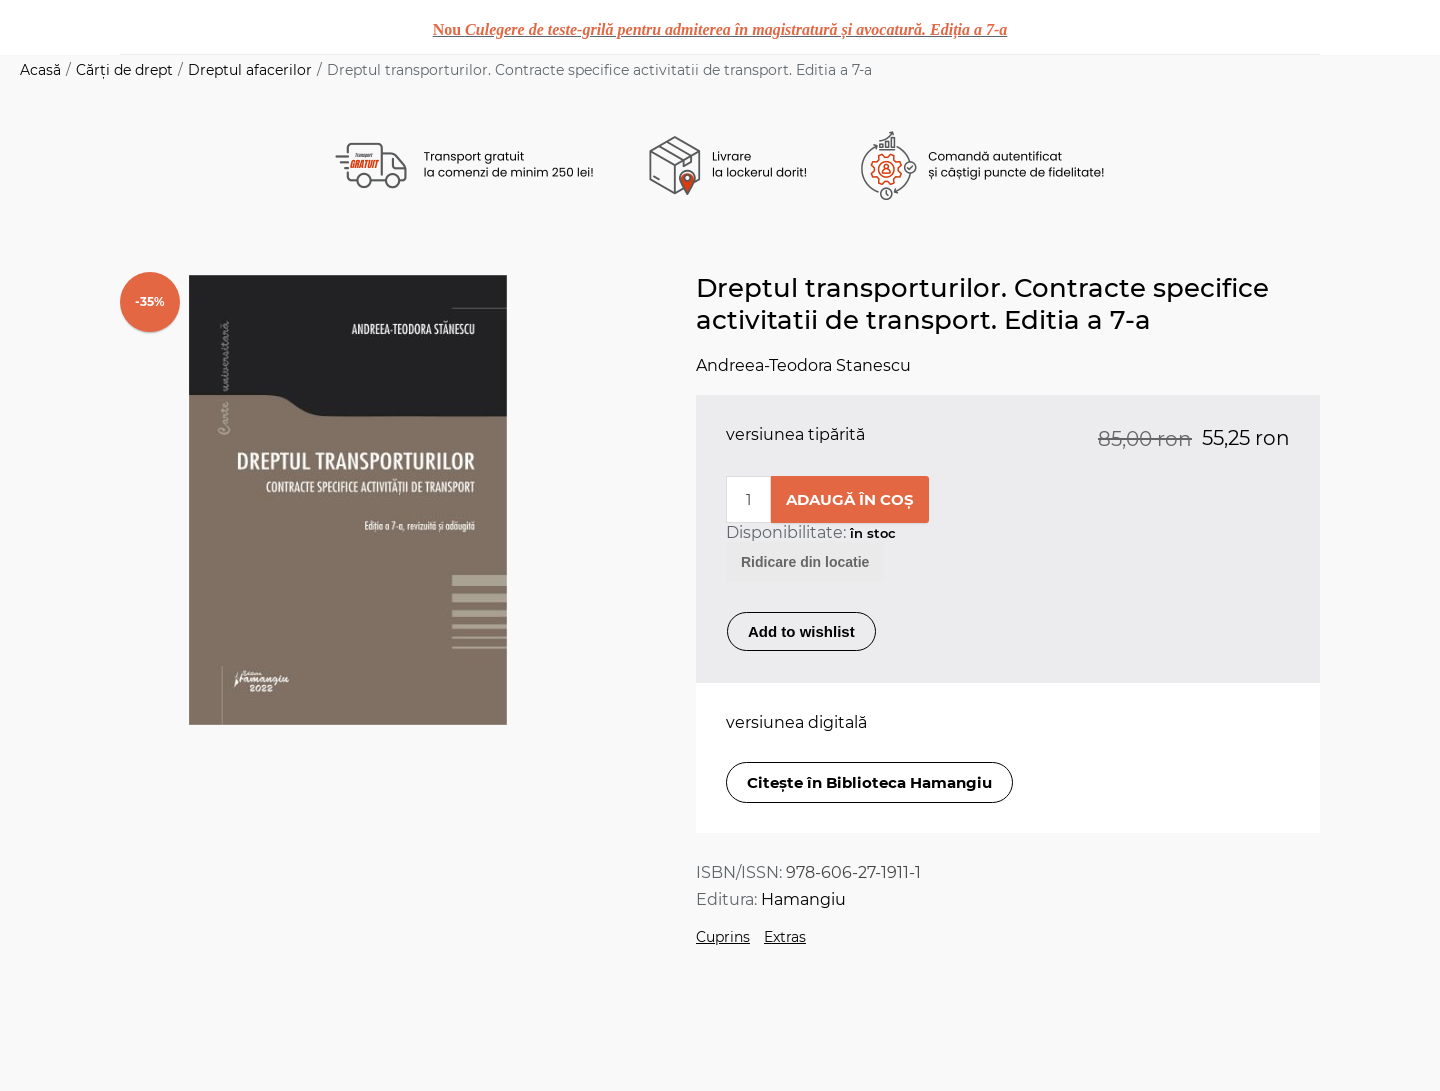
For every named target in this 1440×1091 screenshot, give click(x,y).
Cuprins (723, 937)
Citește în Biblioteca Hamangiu (869, 782)
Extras (785, 937)
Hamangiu (803, 899)
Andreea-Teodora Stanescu (803, 365)
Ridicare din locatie (805, 562)
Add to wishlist (801, 631)
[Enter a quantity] (748, 499)
